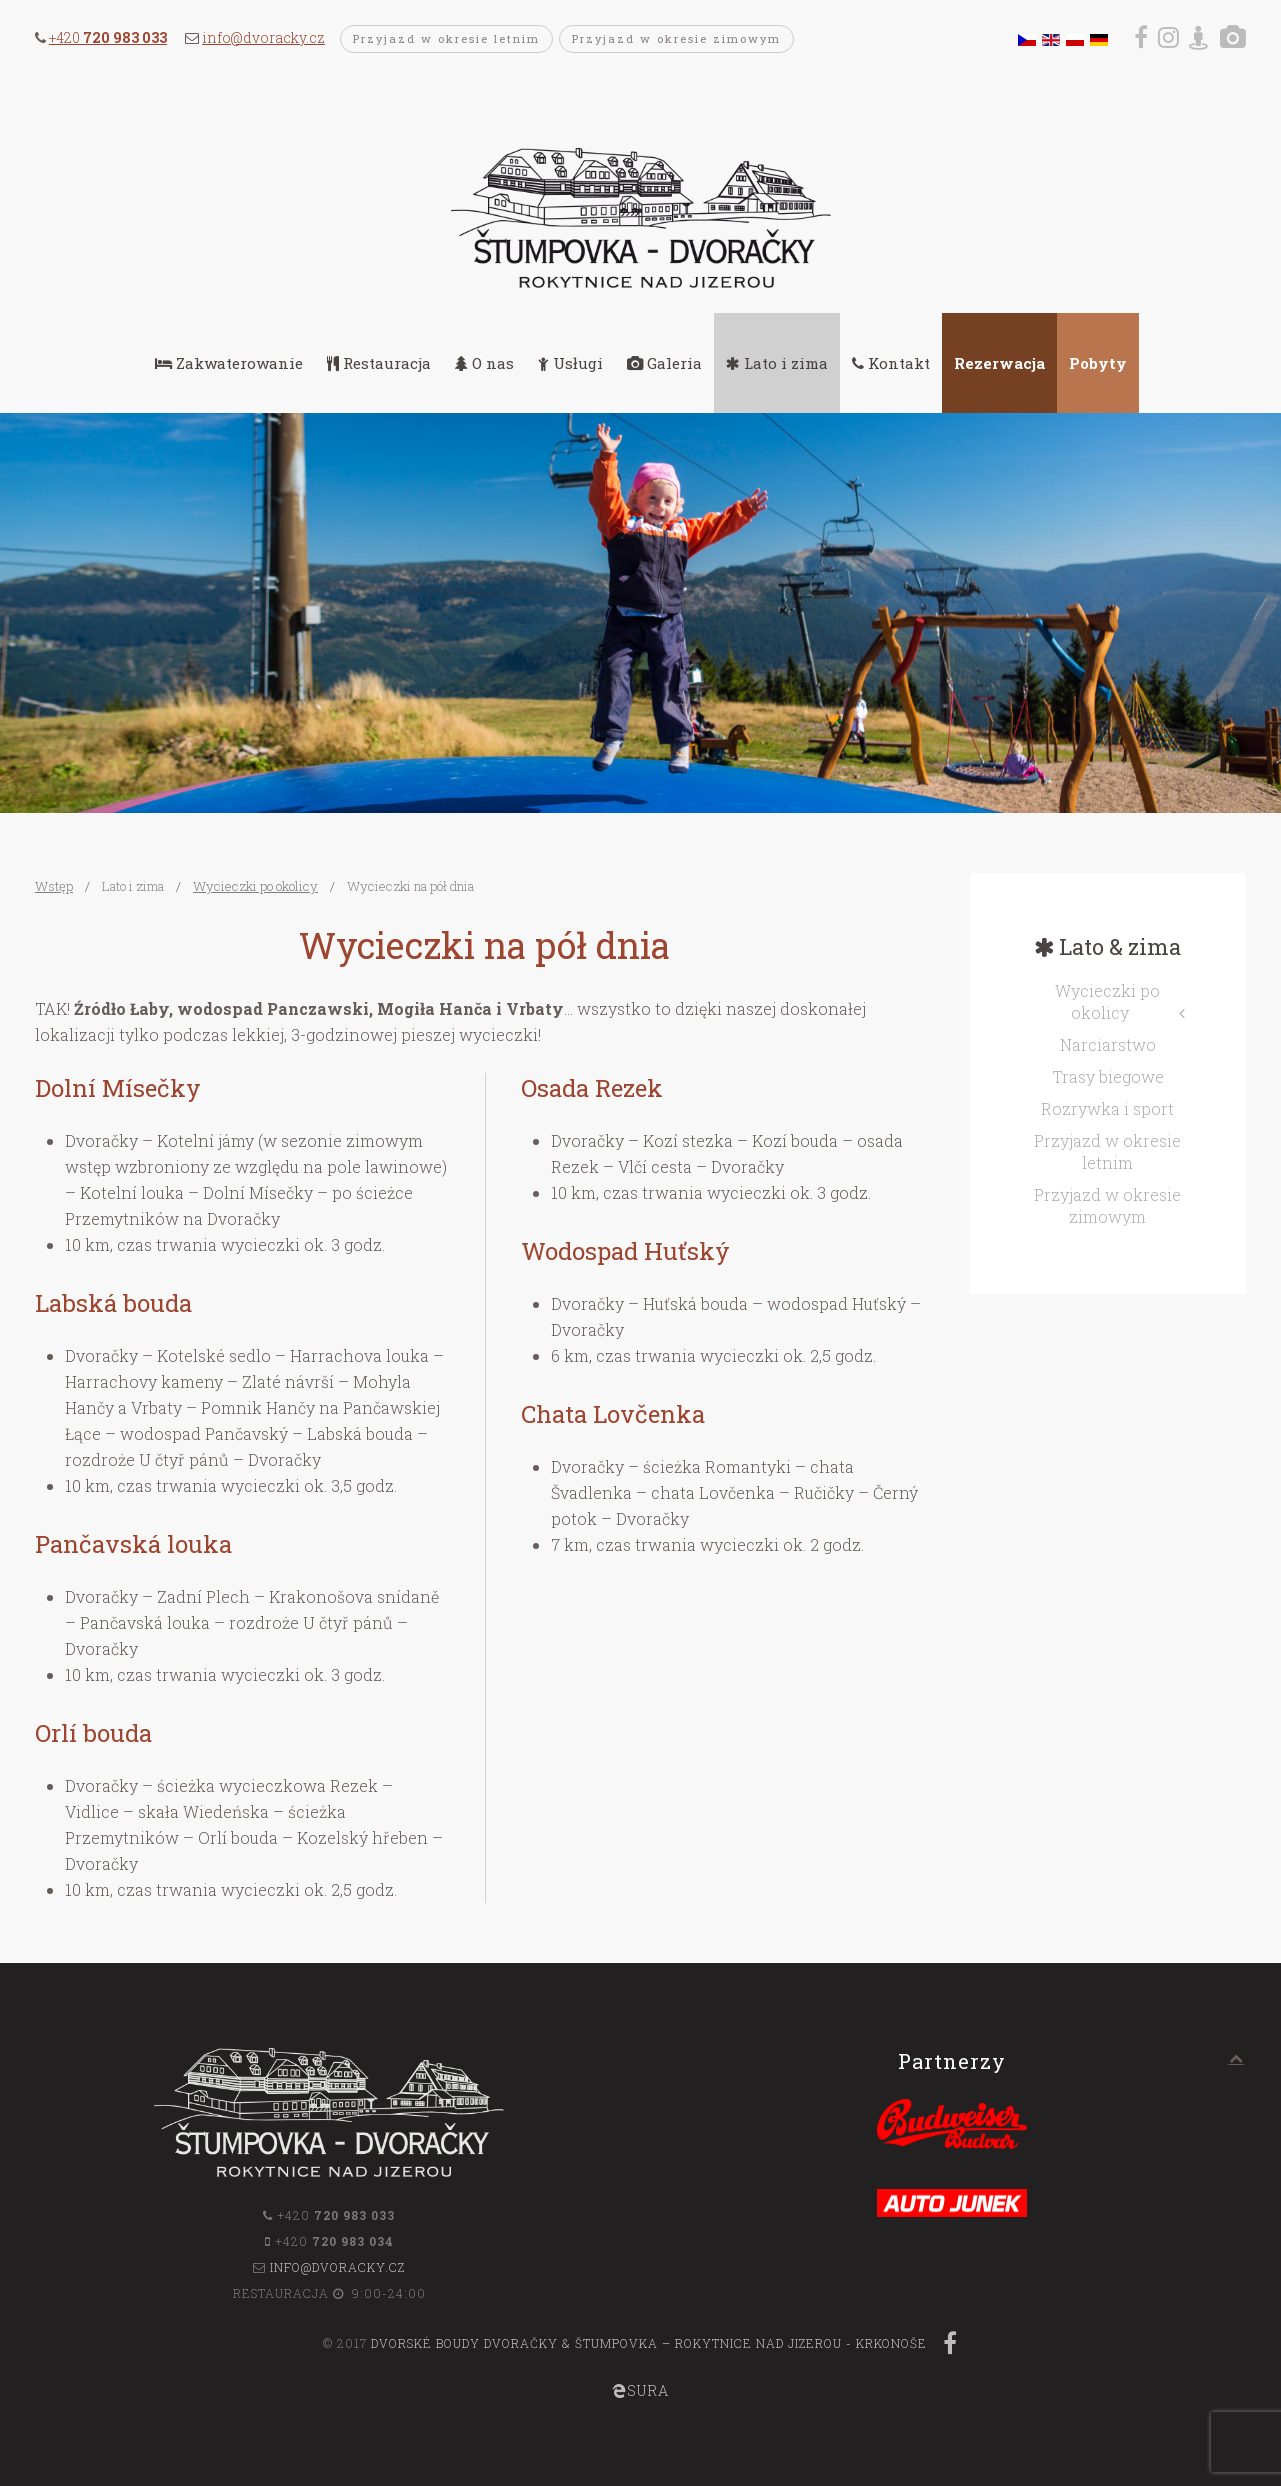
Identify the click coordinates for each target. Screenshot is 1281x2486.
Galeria (664, 363)
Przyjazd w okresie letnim (446, 38)
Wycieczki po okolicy (255, 886)
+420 (108, 37)
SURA (640, 2390)
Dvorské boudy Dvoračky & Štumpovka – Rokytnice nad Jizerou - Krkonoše (649, 2343)
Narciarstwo (1108, 1044)
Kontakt (891, 363)
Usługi (570, 363)
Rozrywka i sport (1107, 1108)
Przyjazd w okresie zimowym (676, 38)
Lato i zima (777, 363)
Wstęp (54, 886)
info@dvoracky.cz (263, 37)
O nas (484, 363)
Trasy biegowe (1108, 1076)
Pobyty (1098, 363)
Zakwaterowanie (229, 363)
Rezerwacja (999, 363)
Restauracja (379, 363)
